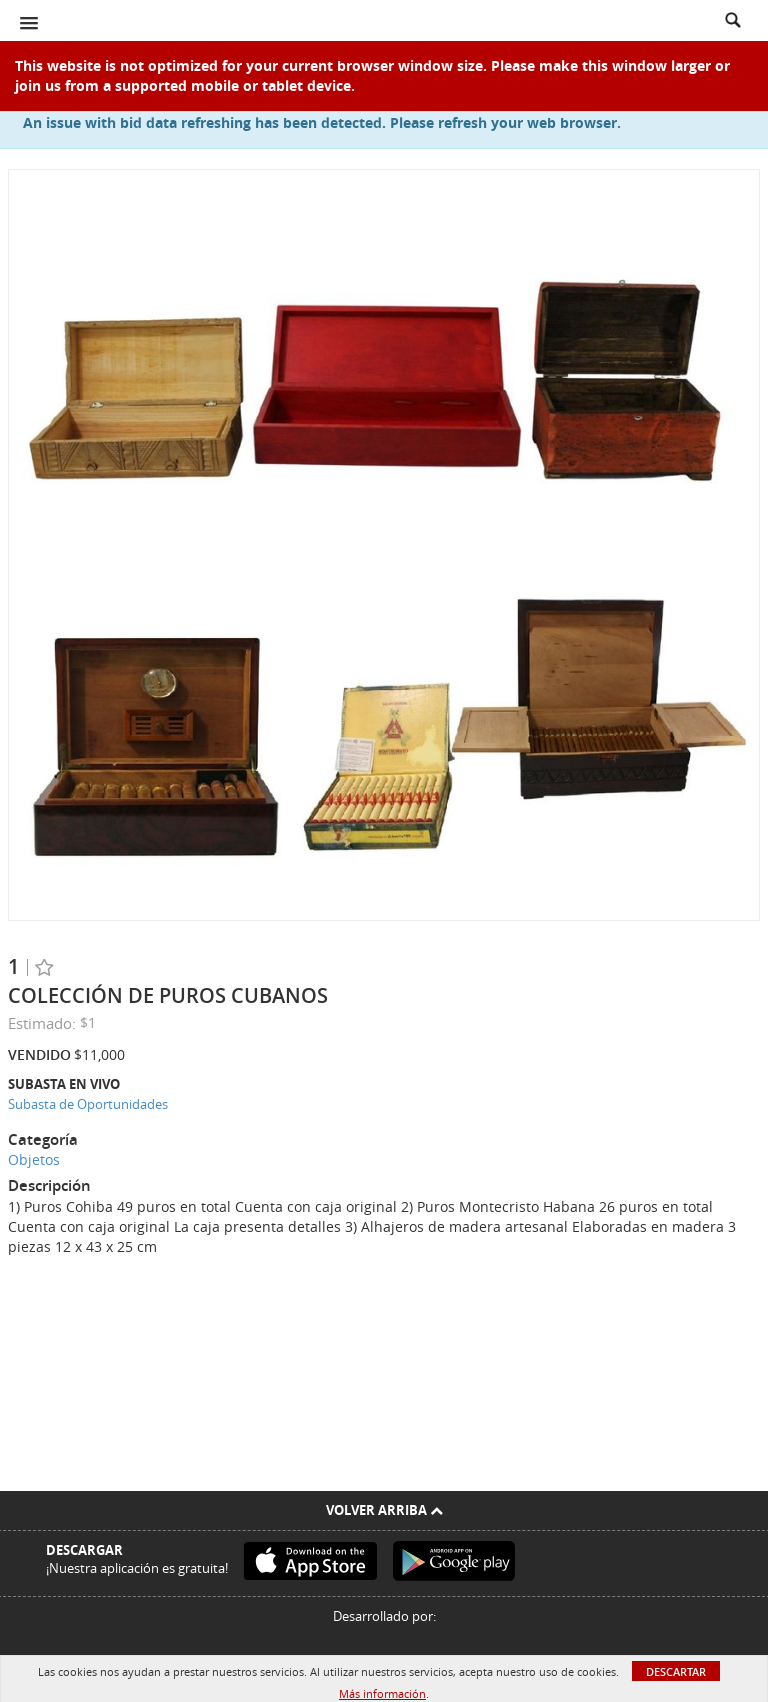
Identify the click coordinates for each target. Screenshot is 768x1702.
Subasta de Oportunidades (88, 1104)
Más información (382, 1693)
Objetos (34, 1159)
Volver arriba (384, 1510)
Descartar (676, 1671)
